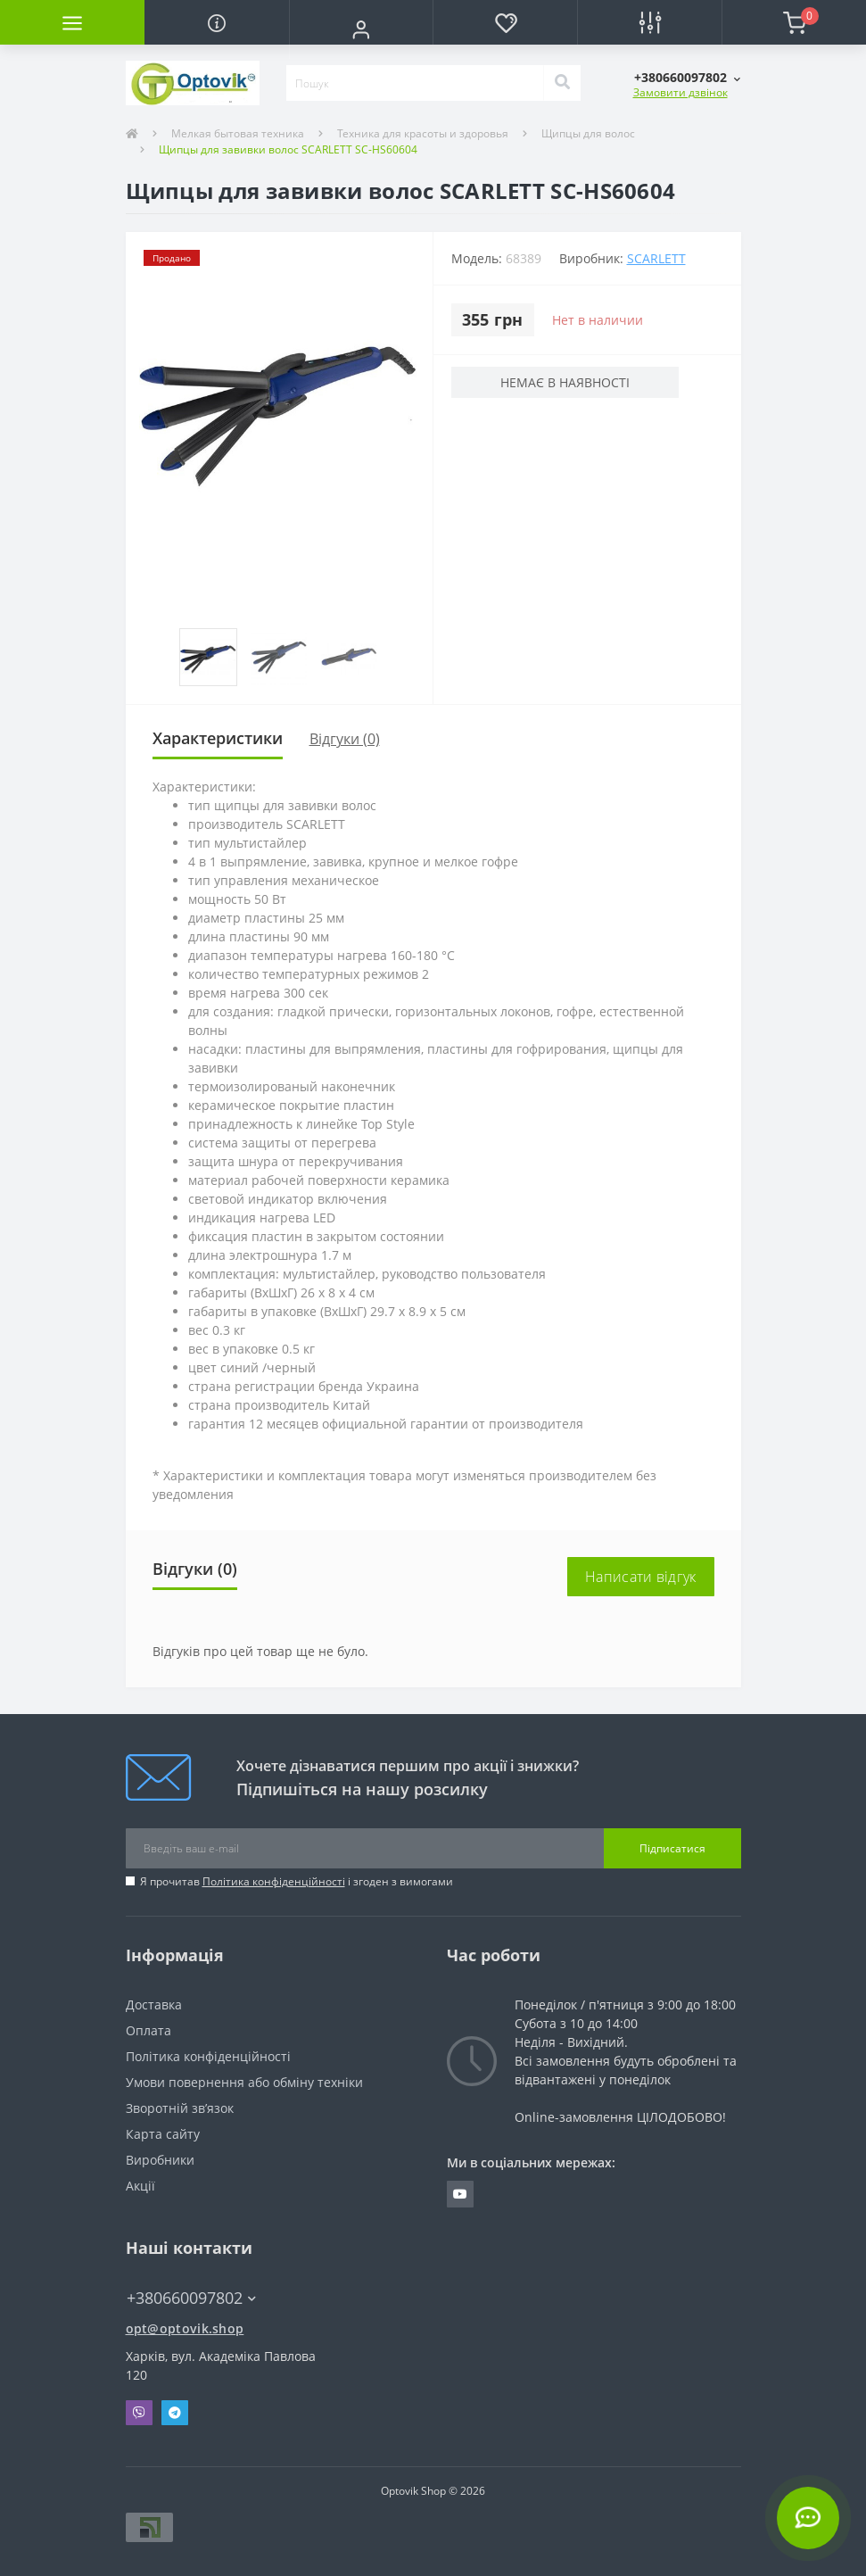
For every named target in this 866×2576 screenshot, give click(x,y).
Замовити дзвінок (680, 92)
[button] (361, 29)
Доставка (154, 2004)
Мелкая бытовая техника (237, 133)
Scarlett (656, 258)
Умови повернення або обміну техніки (244, 2082)
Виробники (160, 2159)
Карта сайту (163, 2133)
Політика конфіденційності (273, 1881)
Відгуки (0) (344, 739)
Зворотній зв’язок (180, 2108)
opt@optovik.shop (185, 2328)
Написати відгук (641, 1576)
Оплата (148, 2030)
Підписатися (672, 1848)
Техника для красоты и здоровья (422, 133)
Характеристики (218, 738)
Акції (140, 2185)
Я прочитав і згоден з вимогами (296, 1881)
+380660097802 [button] (191, 2298)
